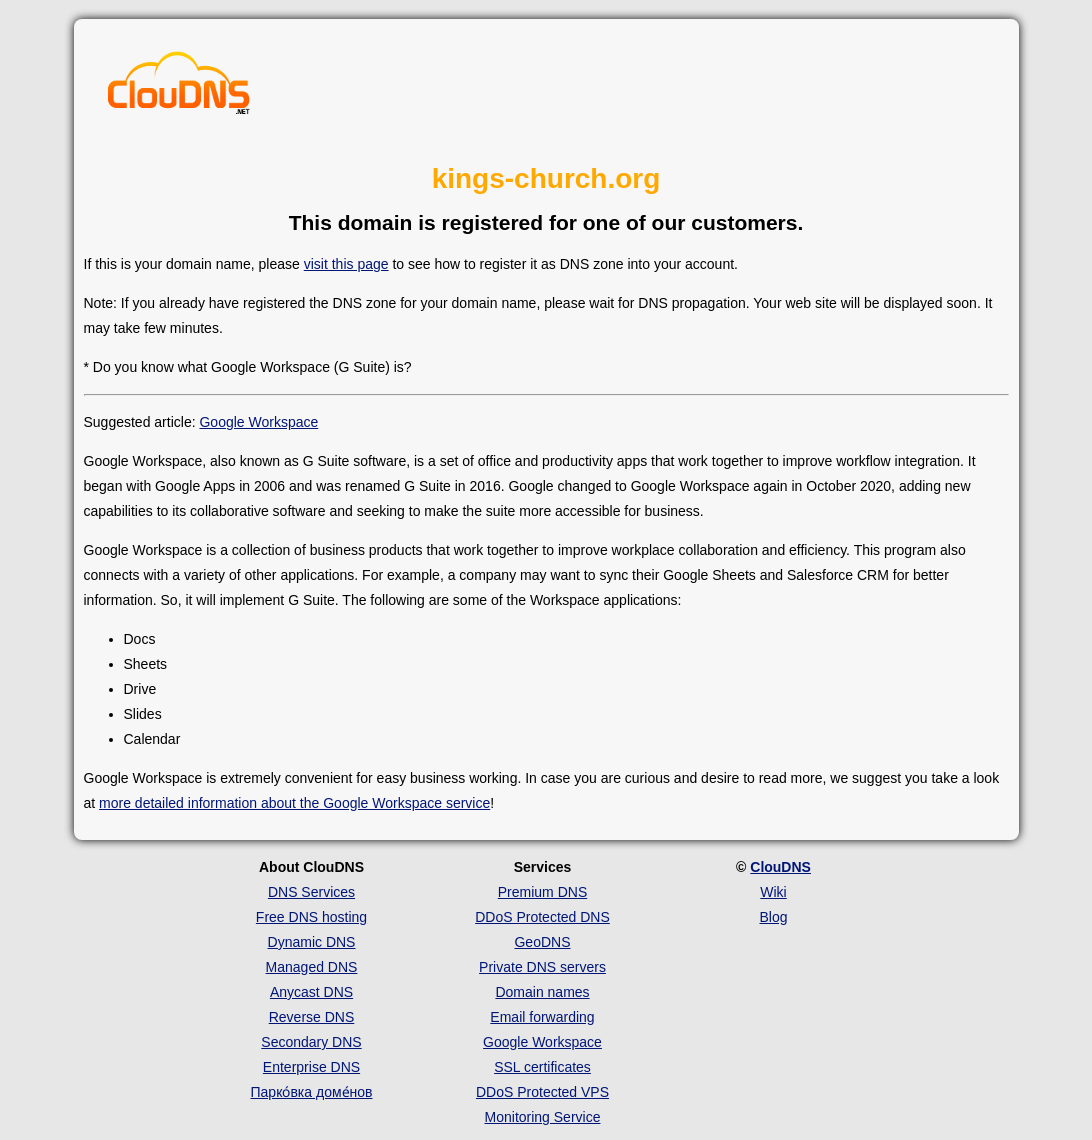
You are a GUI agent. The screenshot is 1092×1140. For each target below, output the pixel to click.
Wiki (773, 892)
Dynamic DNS (312, 942)
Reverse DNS (312, 1017)
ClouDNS (780, 867)
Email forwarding (542, 1017)
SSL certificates (542, 1067)
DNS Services (311, 892)
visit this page (346, 264)
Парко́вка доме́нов (312, 1092)
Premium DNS (542, 892)
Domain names (542, 992)
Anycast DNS (311, 992)
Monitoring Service (543, 1117)
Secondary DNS (311, 1042)
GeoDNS (542, 942)
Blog (773, 917)
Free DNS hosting (311, 917)
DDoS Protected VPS (542, 1092)
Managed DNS (312, 967)
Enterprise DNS (311, 1067)
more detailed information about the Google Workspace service (294, 803)
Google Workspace (258, 422)
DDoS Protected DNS (542, 917)
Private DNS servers (542, 967)
